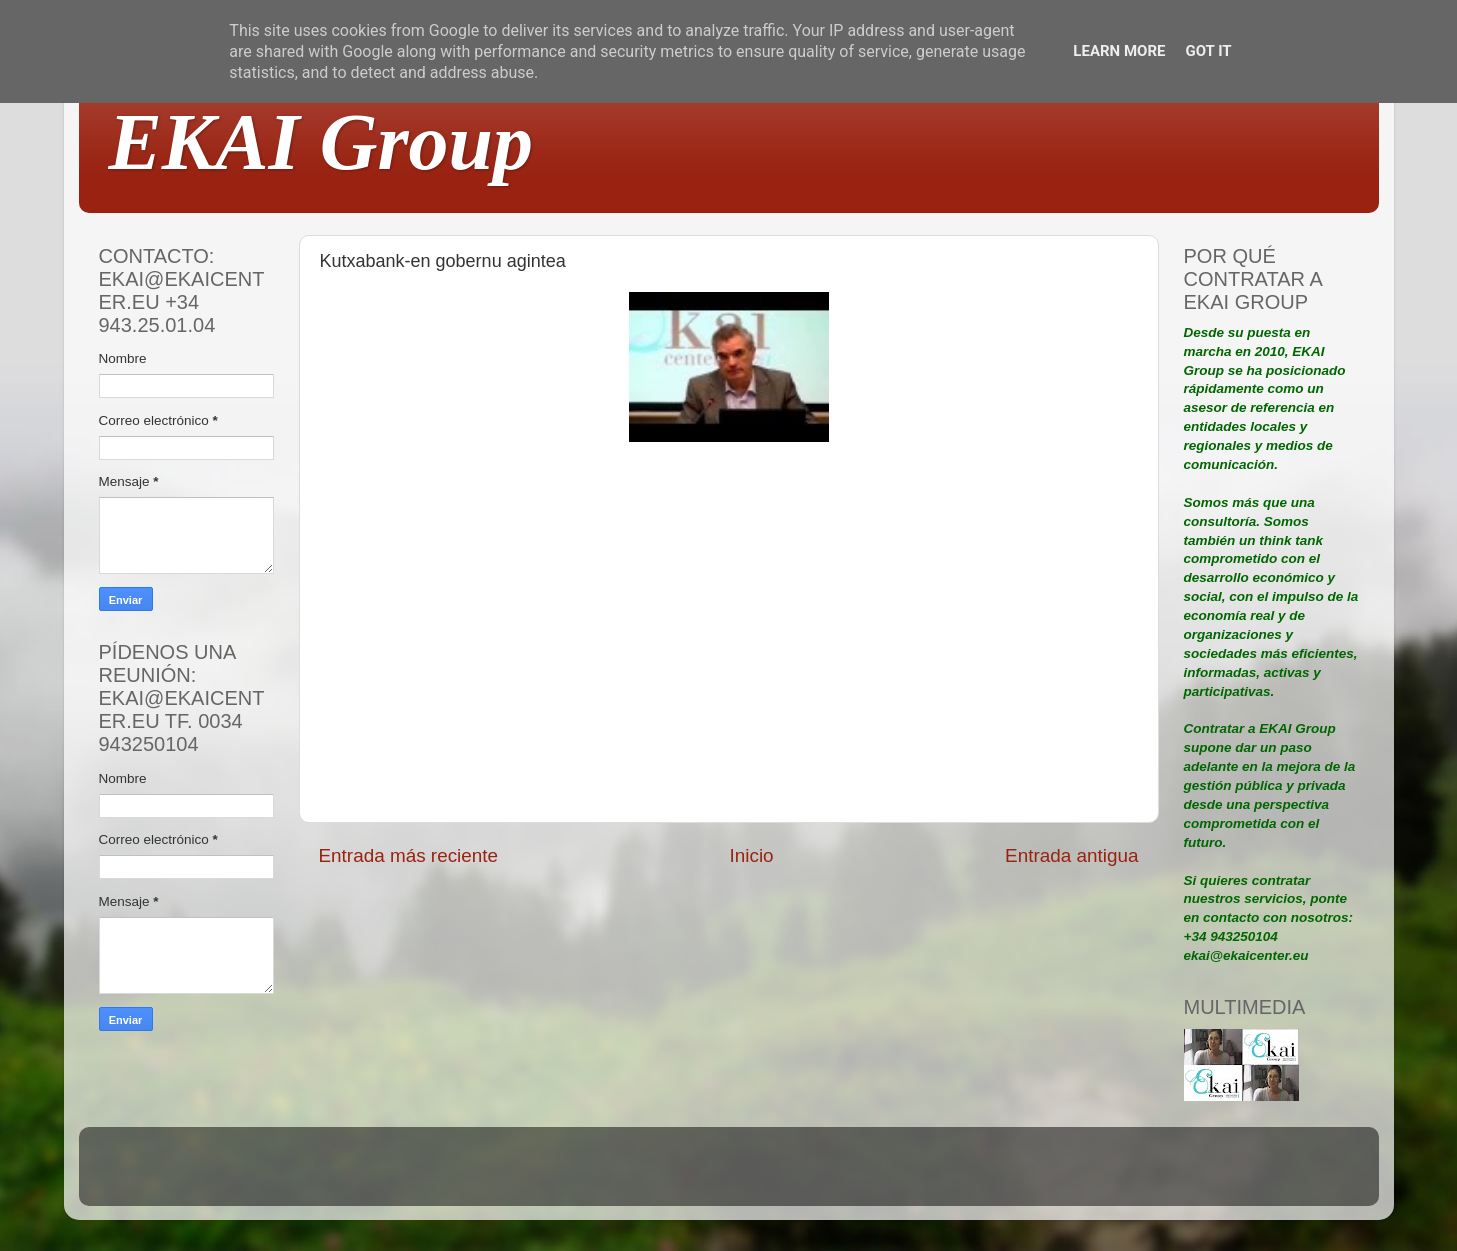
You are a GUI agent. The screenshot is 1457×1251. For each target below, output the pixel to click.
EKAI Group (321, 142)
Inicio (752, 855)
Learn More (1119, 51)
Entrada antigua (1071, 855)
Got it (1208, 51)
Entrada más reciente (409, 855)
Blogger (859, 1175)
